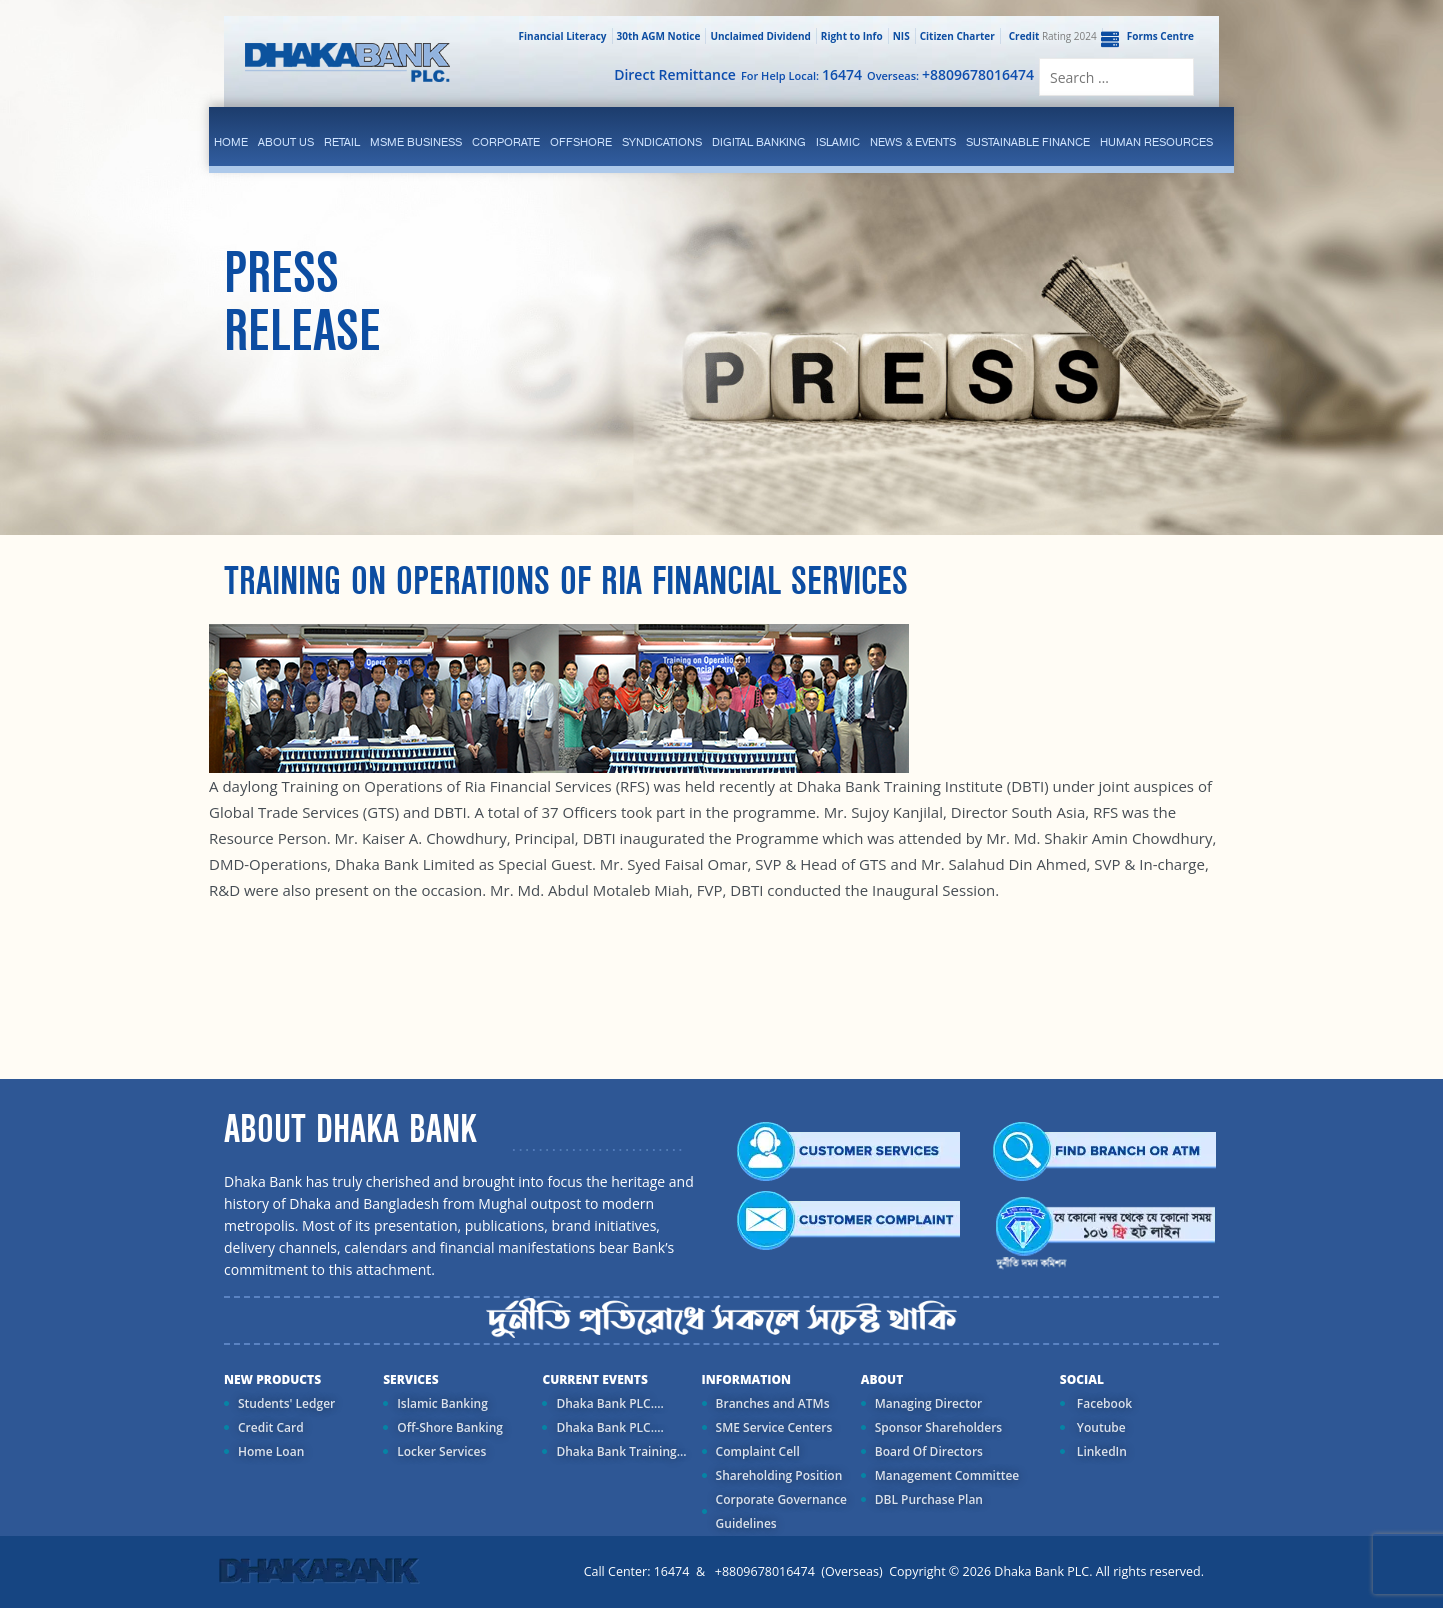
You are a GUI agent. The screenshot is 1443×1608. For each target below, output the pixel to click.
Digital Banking (759, 142)
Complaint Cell (758, 1451)
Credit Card (271, 1427)
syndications (662, 142)
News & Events (913, 142)
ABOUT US (286, 142)
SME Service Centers (774, 1427)
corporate (506, 142)
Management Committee (947, 1475)
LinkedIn (1100, 1451)
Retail (342, 142)
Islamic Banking (442, 1403)
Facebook (1103, 1403)
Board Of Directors (929, 1451)
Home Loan (271, 1451)
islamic (838, 142)
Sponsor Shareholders (938, 1427)
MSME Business (416, 142)
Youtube (1100, 1427)
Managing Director (928, 1403)
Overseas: (950, 74)
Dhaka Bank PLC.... (609, 1403)
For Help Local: (801, 74)
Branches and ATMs (773, 1403)
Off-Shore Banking (450, 1427)
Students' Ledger (286, 1403)
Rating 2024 (1051, 36)
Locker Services (441, 1451)
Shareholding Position (779, 1475)
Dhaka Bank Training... (621, 1451)
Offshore (581, 142)
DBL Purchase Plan (929, 1499)
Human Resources (1156, 142)
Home (231, 142)
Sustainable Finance (1028, 142)
